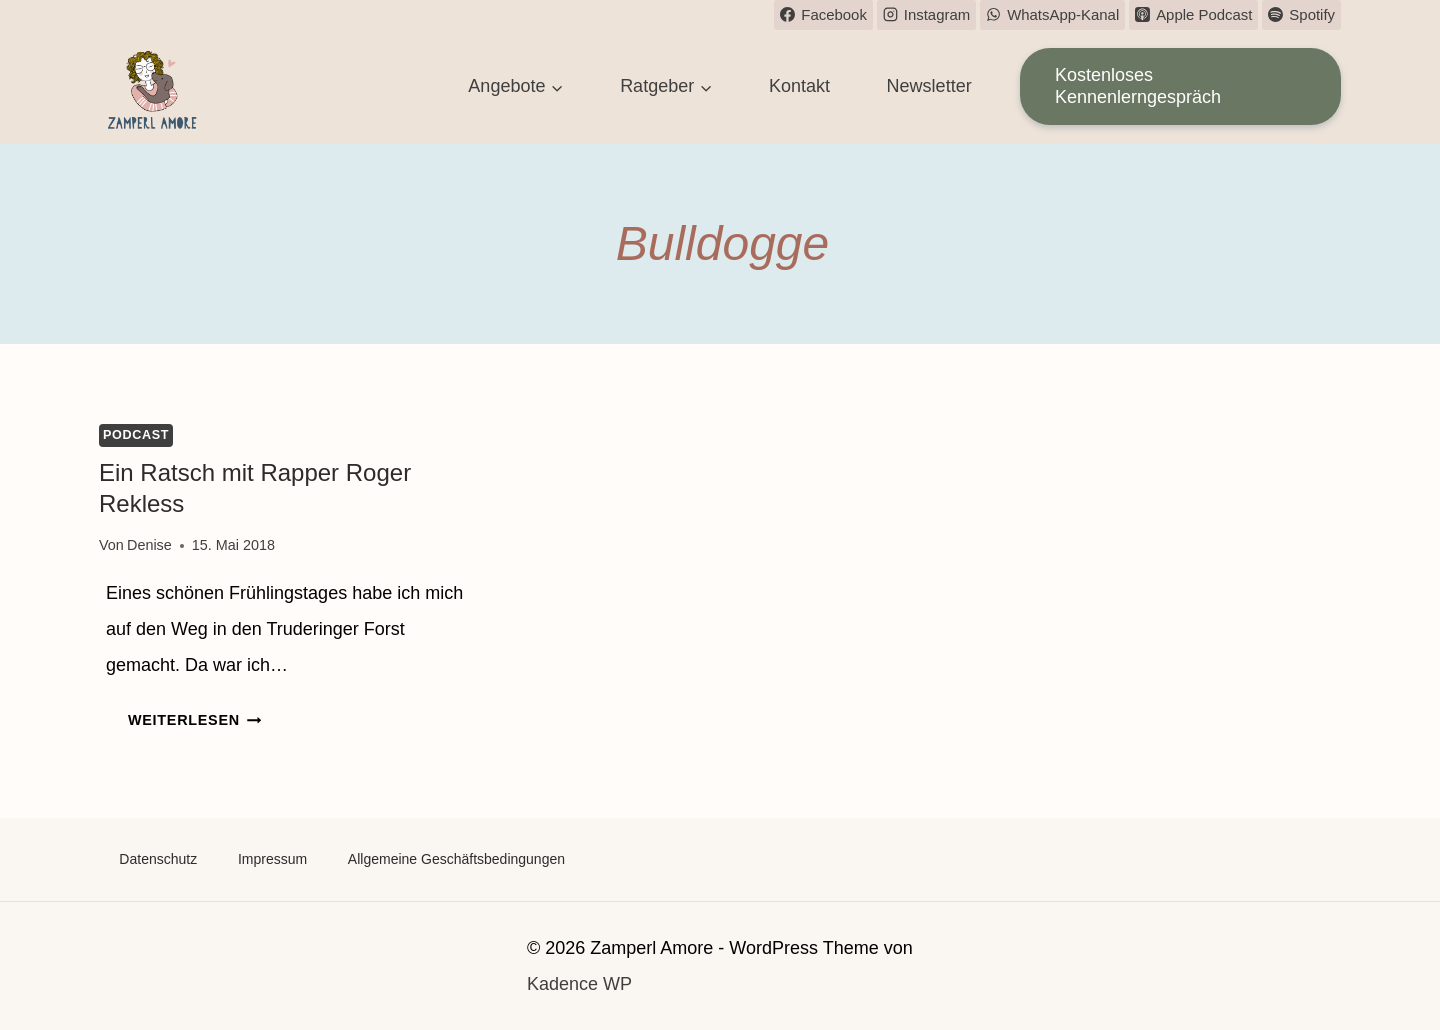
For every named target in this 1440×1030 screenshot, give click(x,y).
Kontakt (799, 86)
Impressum (272, 859)
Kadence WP (579, 984)
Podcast (136, 435)
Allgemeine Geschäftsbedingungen (456, 859)
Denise (149, 545)
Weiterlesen (194, 720)
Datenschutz (158, 859)
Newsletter (929, 86)
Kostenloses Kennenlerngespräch (1138, 86)
